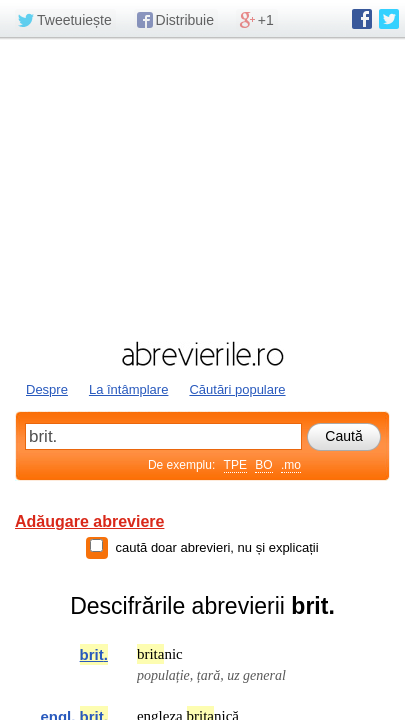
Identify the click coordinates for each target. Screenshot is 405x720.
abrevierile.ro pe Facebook (362, 19)
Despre (47, 389)
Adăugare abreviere (89, 521)
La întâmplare (129, 389)
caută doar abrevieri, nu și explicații (216, 547)
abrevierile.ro (202, 354)
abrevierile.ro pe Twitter (389, 19)
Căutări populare (237, 389)
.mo (291, 465)
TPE (235, 465)
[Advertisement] (202, 187)
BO (263, 465)
